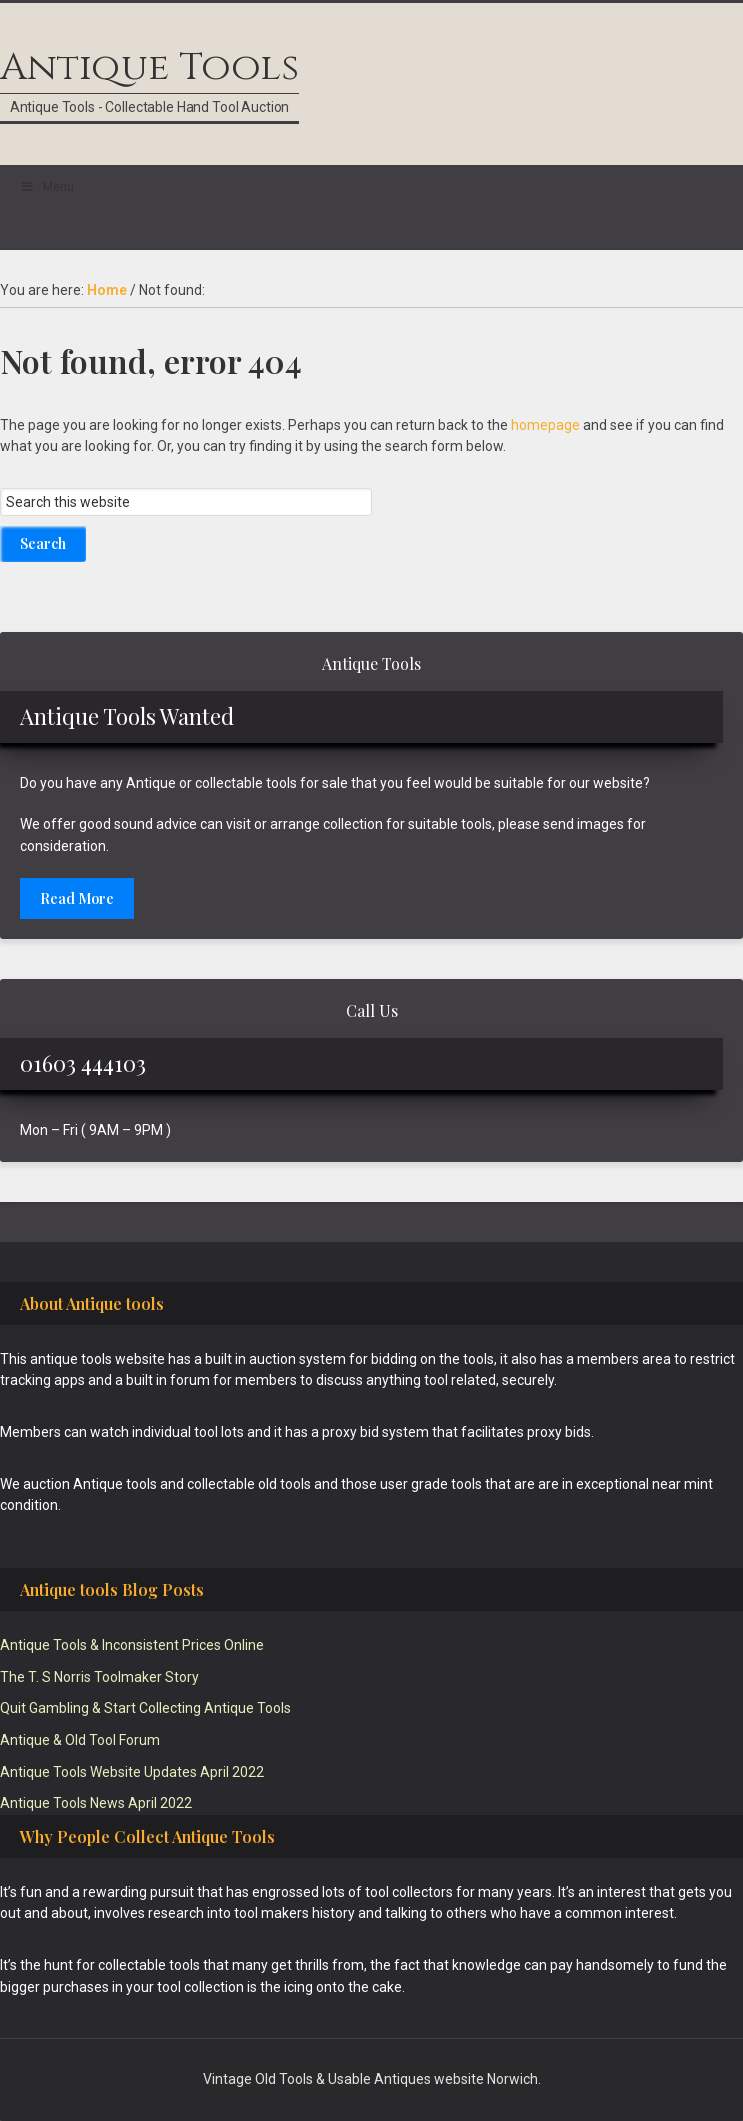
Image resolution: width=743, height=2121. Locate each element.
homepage (545, 425)
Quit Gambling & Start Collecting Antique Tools (145, 1708)
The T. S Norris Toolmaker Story (99, 1677)
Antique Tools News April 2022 (96, 1803)
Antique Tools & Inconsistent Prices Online (132, 1645)
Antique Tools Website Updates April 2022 (132, 1772)
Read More (77, 898)
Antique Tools (149, 67)
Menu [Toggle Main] (47, 187)
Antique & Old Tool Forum (80, 1740)
